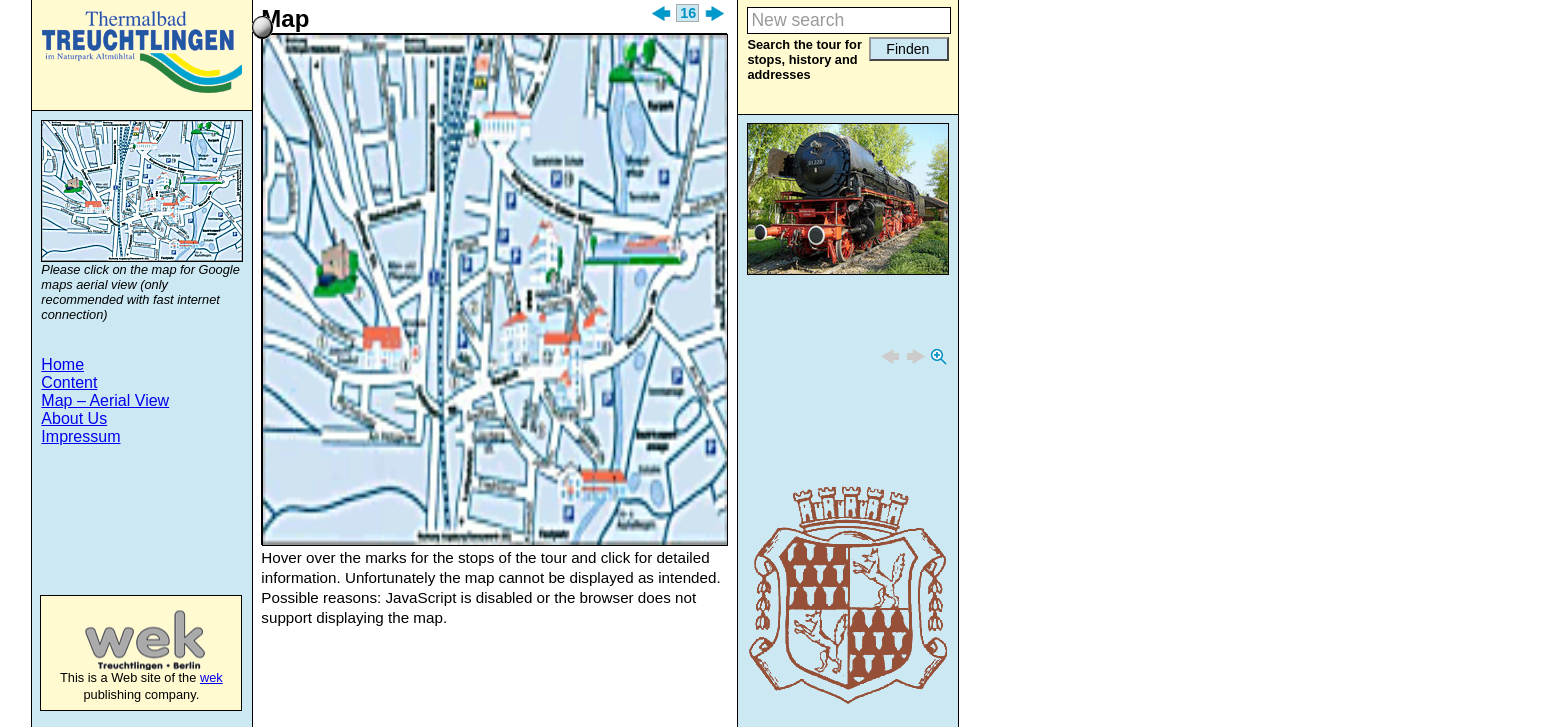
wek (124, 640)
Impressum (80, 436)
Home (62, 364)
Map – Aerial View (105, 400)
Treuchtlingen (142, 52)
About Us (74, 418)
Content (69, 382)
